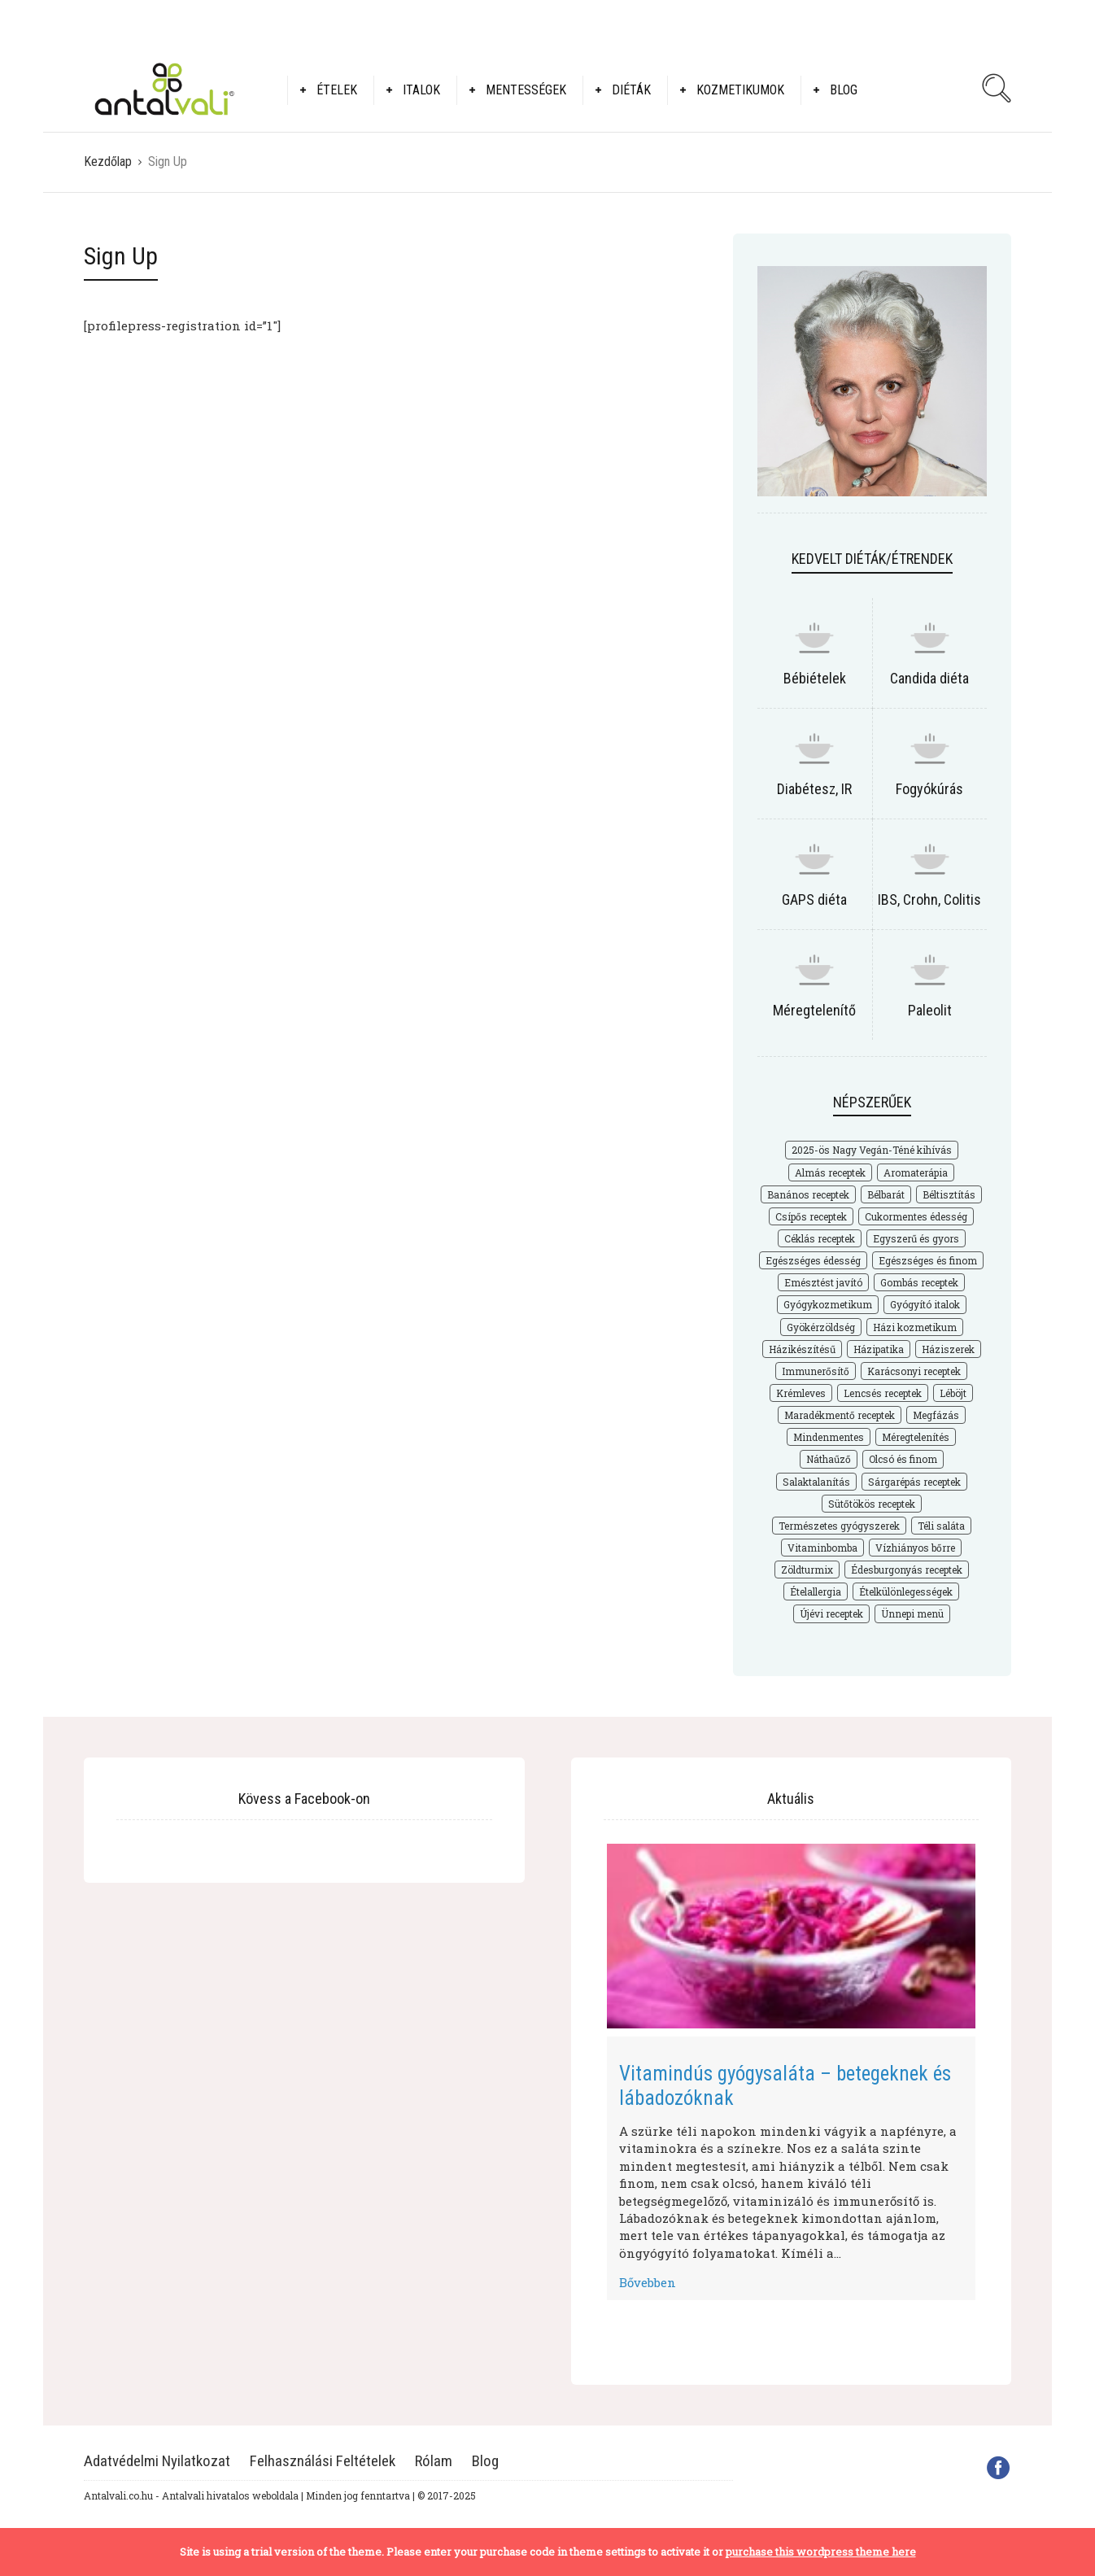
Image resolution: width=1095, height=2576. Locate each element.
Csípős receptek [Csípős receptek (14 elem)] (811, 1216)
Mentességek (526, 90)
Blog (843, 90)
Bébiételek (814, 678)
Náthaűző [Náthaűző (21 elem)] (828, 1458)
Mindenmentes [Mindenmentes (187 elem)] (828, 1436)
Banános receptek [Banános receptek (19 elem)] (808, 1194)
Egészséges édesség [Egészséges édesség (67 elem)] (813, 1260)
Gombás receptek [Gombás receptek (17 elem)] (919, 1282)
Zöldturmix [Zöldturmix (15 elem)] (807, 1569)
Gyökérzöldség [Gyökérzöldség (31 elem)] (821, 1327)
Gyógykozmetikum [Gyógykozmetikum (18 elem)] (827, 1304)
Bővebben (647, 2282)
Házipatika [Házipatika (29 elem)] (878, 1349)
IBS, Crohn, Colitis (929, 899)
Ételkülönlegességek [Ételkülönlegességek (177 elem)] (906, 1591)
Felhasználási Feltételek (322, 2461)
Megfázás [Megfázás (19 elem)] (936, 1414)
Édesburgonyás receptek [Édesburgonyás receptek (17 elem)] (906, 1569)
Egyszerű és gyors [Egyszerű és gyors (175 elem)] (916, 1238)
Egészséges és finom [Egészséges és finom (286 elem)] (928, 1260)
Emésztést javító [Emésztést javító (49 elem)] (823, 1282)
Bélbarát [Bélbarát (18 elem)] (886, 1194)
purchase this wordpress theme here (821, 2551)
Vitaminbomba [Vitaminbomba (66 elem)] (822, 1547)
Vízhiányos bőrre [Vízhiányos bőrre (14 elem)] (915, 1547)
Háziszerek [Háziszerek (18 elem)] (948, 1349)
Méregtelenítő (814, 1010)
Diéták (631, 90)
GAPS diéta (814, 899)
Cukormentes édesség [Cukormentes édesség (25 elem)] (916, 1216)
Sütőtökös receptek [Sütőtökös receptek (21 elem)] (871, 1503)
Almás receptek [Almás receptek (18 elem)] (830, 1172)
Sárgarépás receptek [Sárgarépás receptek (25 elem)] (914, 1481)
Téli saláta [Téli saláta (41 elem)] (941, 1525)
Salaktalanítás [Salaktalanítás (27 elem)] (816, 1481)
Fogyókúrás (929, 788)
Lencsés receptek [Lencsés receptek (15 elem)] (883, 1392)
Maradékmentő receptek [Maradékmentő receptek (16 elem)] (839, 1414)
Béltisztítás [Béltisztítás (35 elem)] (949, 1194)
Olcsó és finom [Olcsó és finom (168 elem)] (903, 1458)
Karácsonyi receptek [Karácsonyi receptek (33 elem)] (914, 1371)
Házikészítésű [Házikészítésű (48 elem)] (802, 1349)
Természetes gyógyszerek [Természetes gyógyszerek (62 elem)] (839, 1525)
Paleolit (930, 1010)
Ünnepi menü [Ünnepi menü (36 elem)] (912, 1613)
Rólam (433, 2461)
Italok (421, 90)
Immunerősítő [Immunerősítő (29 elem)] (815, 1371)
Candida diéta (929, 678)
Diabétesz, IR (814, 788)
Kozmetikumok (740, 90)
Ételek (336, 90)
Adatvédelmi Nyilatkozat (157, 2461)
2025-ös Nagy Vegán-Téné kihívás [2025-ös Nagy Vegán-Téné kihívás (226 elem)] (872, 1149)
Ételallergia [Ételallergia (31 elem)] (815, 1591)
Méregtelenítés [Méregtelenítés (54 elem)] (915, 1436)
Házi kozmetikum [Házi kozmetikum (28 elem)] (915, 1327)
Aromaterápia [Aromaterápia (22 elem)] (915, 1172)
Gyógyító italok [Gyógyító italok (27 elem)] (925, 1304)
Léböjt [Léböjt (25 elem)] (953, 1392)
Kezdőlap (108, 161)
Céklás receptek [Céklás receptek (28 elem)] (819, 1238)
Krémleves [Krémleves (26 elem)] (801, 1392)
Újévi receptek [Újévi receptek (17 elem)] (831, 1613)
